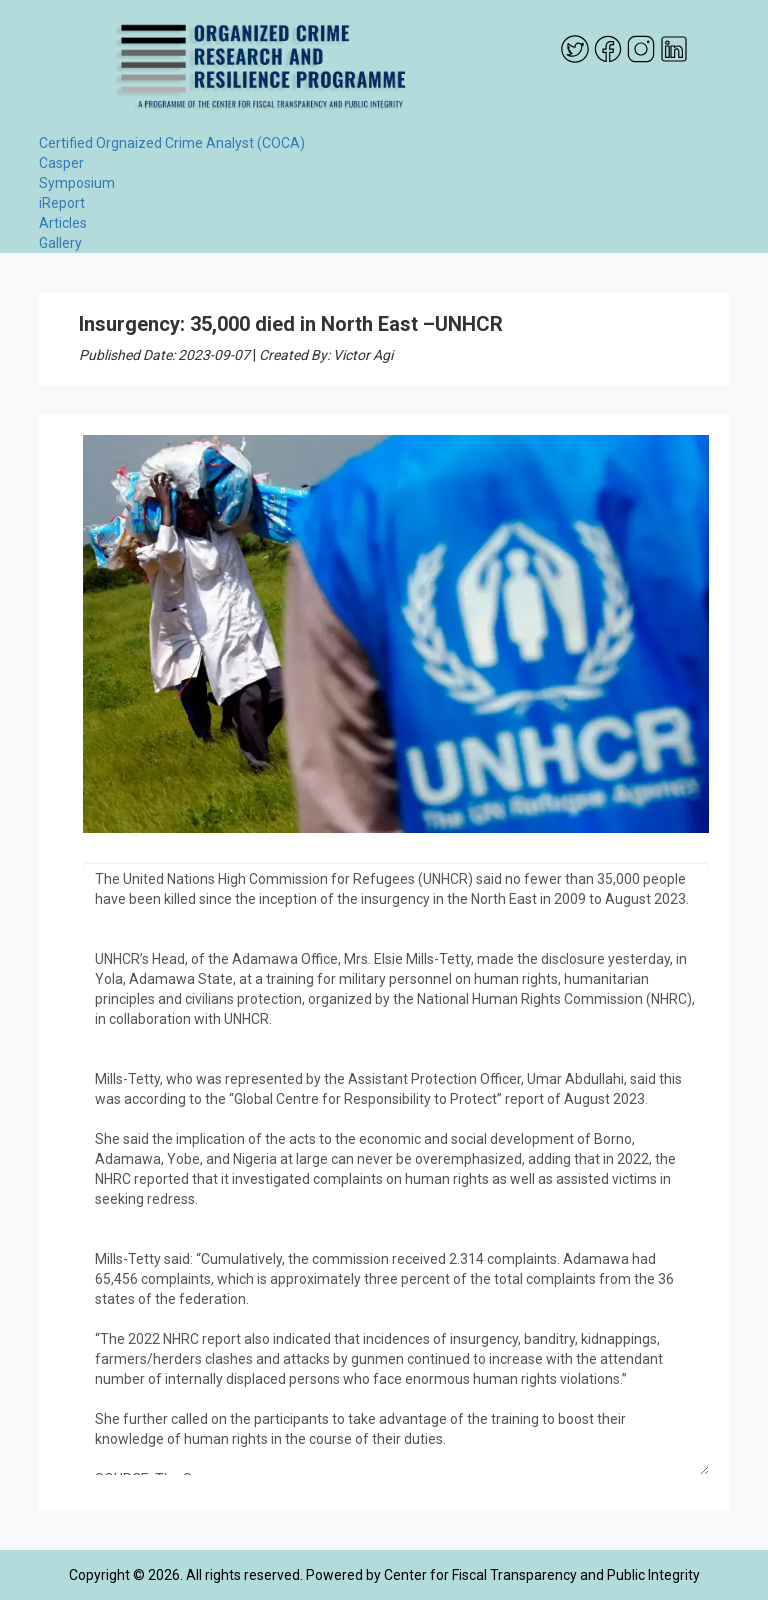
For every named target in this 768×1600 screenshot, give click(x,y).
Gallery (60, 243)
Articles (63, 223)
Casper (61, 163)
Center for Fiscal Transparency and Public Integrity (542, 1575)
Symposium (77, 183)
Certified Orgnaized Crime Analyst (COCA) (172, 143)
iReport (62, 203)
